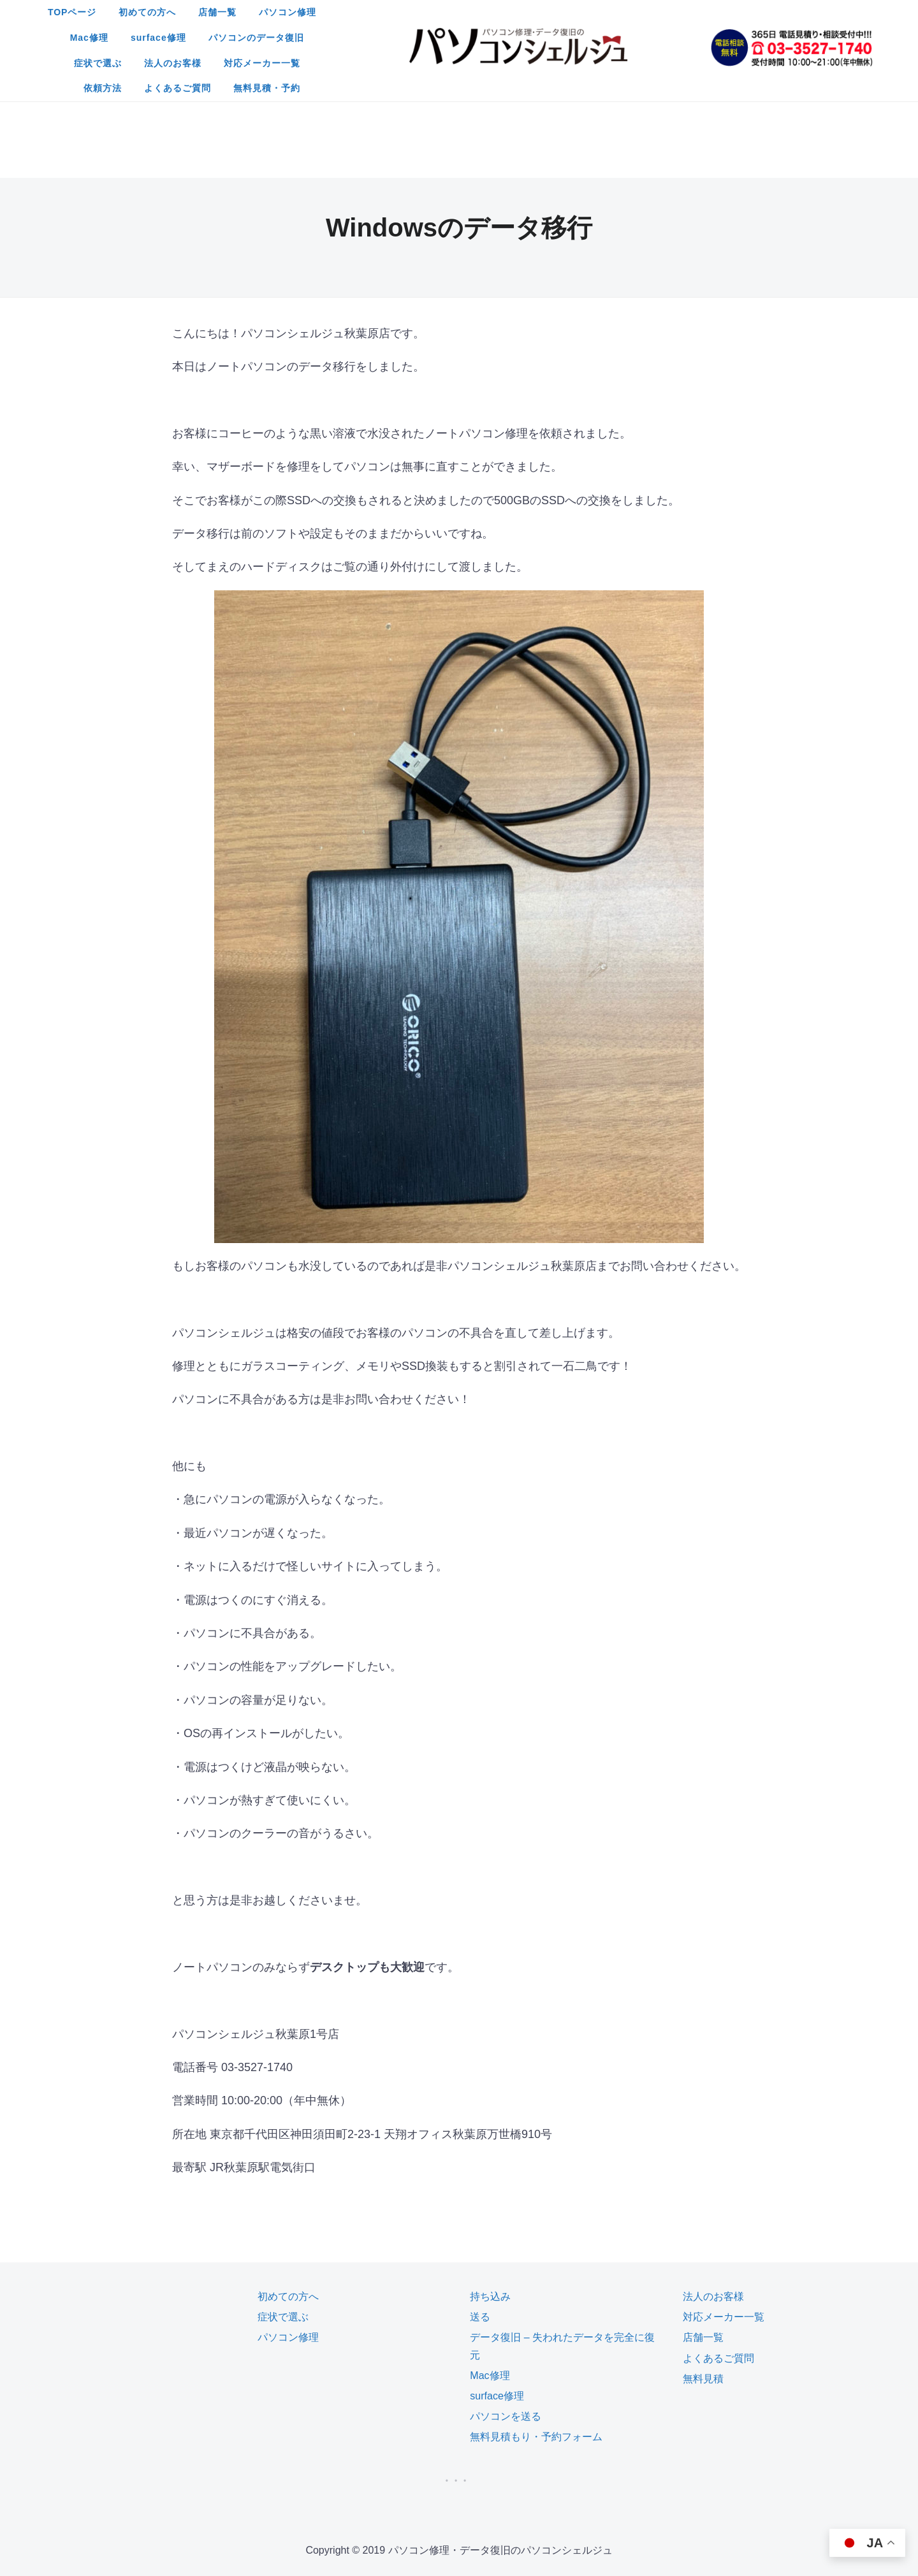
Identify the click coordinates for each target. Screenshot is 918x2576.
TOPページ (275, 12)
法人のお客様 (473, 38)
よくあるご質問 (419, 63)
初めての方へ (350, 12)
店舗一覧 (421, 12)
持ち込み (490, 2194)
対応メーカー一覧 (563, 38)
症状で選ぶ (398, 38)
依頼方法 (642, 38)
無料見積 (703, 2276)
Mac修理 (561, 12)
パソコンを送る (505, 2314)
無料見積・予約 (508, 63)
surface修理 (630, 12)
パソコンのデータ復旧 (304, 38)
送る (480, 2214)
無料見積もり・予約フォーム (536, 2334)
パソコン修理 (491, 12)
